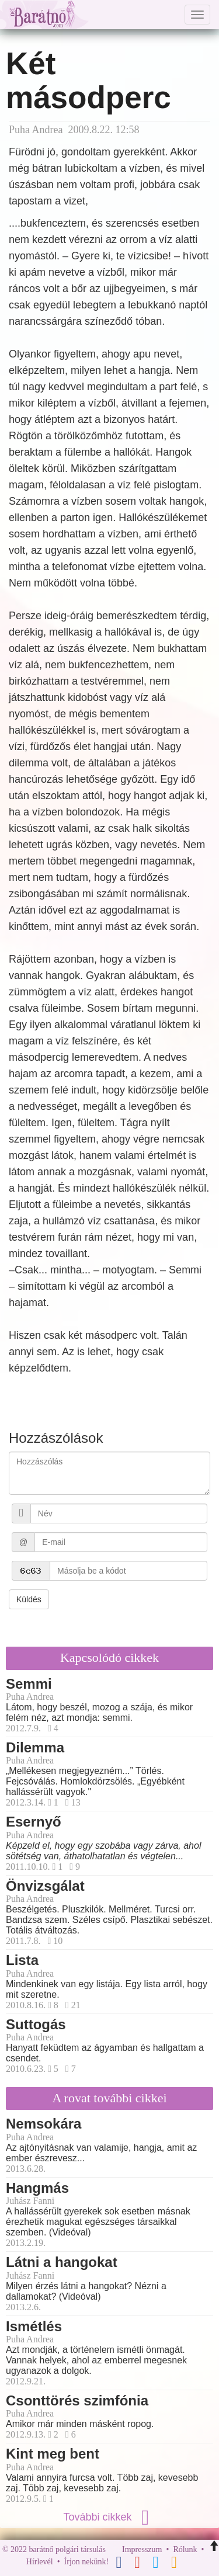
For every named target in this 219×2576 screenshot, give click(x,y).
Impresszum (142, 2549)
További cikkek (109, 2517)
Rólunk (185, 2549)
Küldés (28, 1599)
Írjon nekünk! (86, 2561)
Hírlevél (39, 2561)
